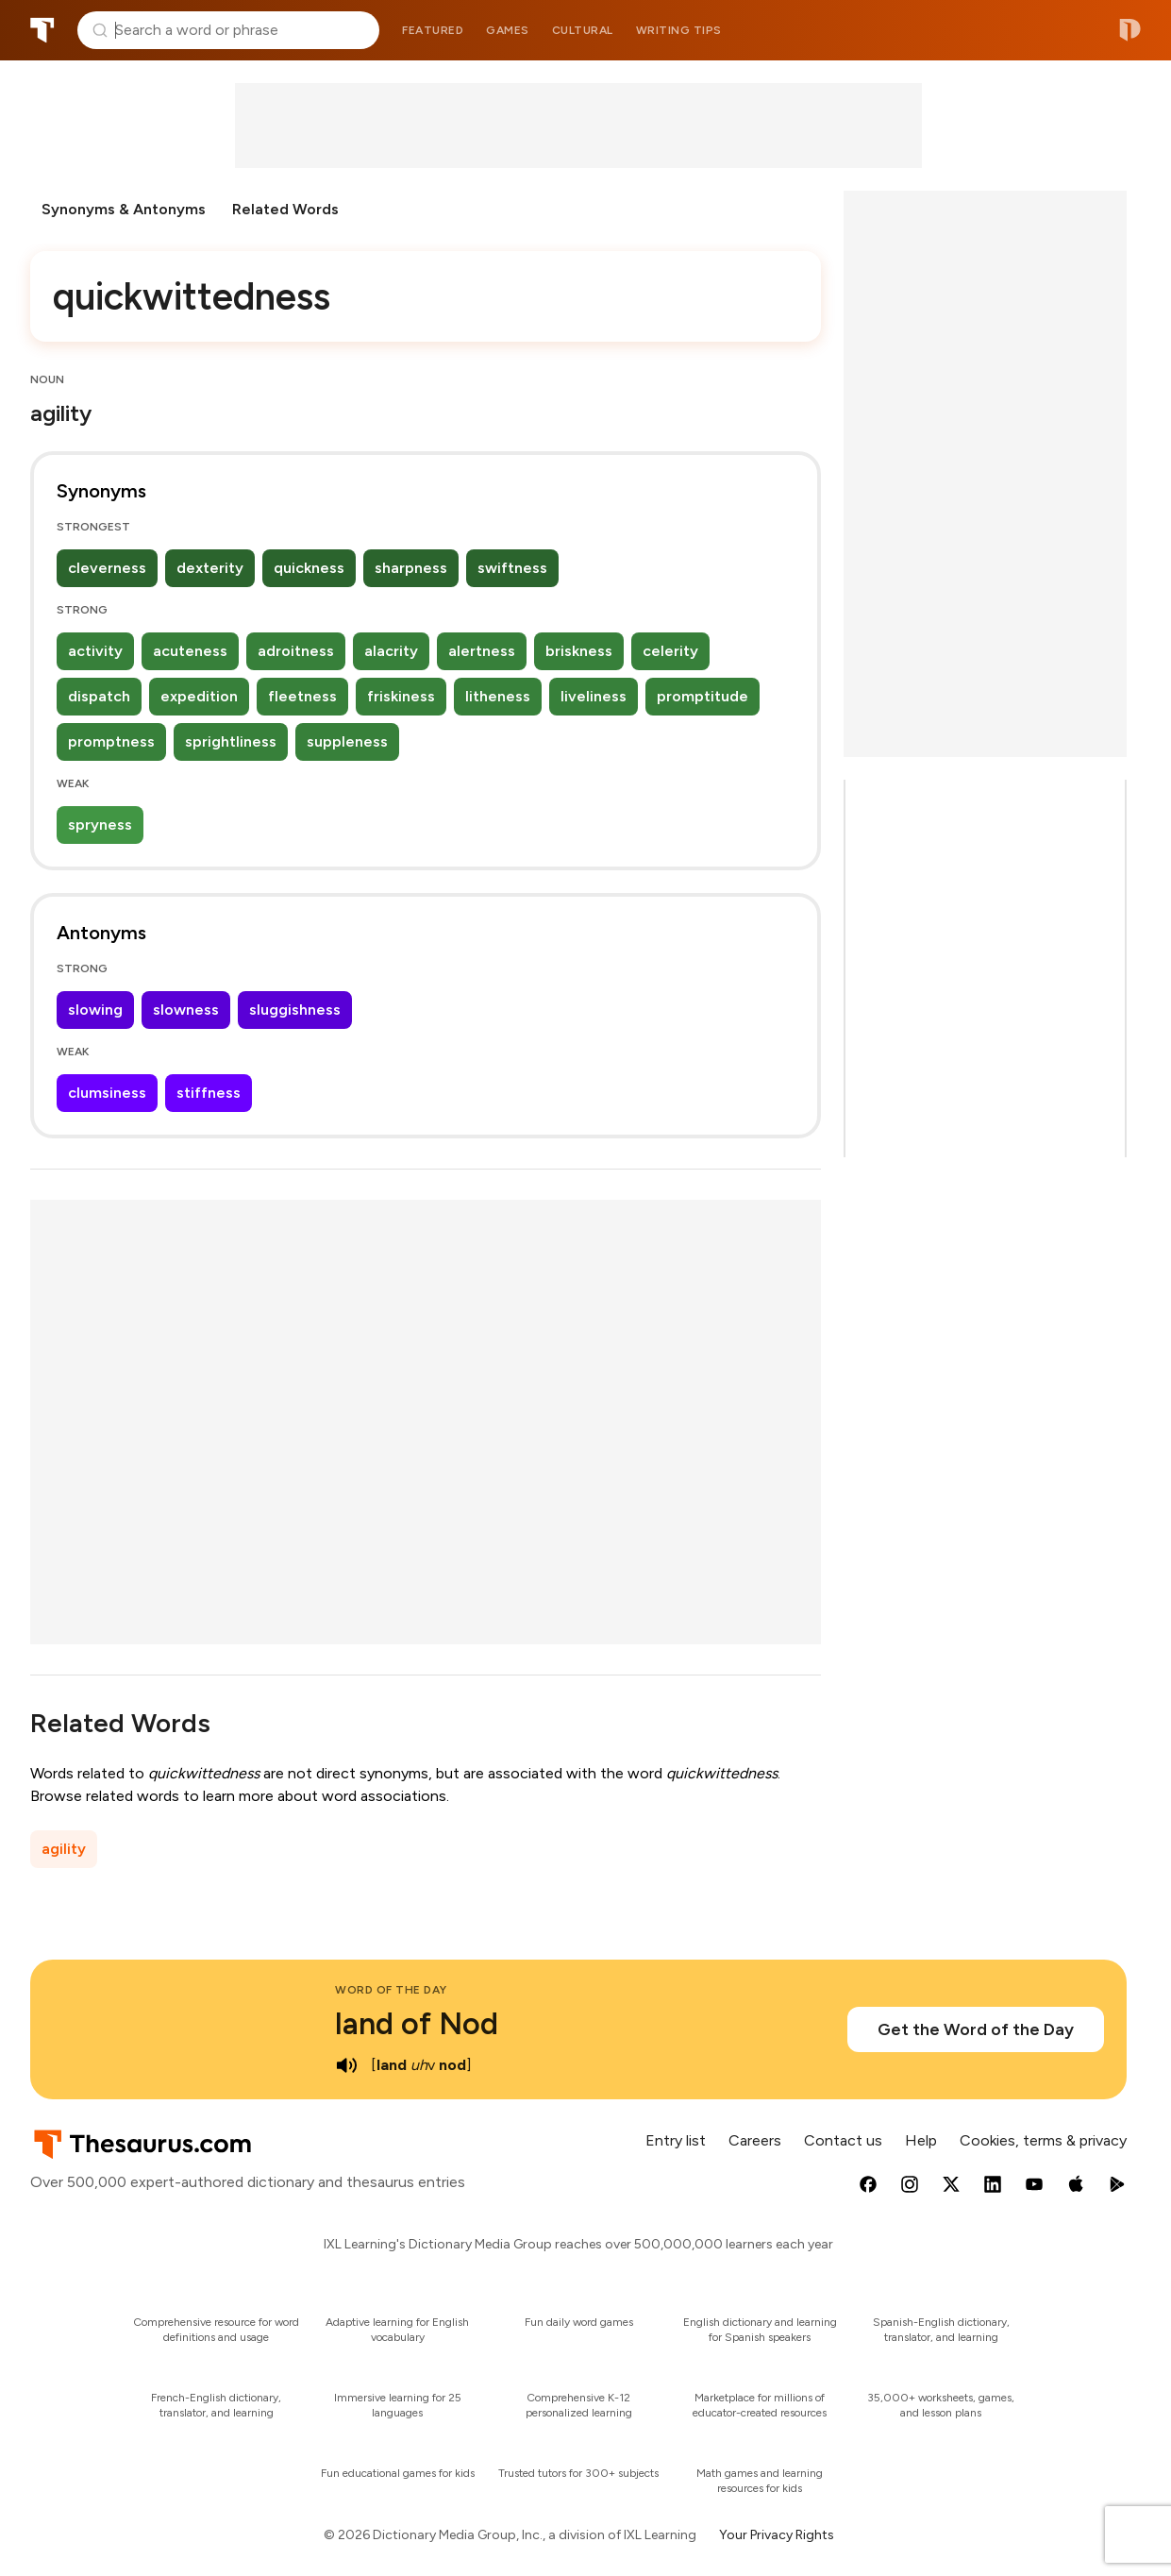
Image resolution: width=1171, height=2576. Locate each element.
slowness (186, 1010)
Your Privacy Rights (776, 2535)
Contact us (843, 2140)
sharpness (411, 568)
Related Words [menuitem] (285, 209)
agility (64, 1849)
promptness (111, 741)
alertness (481, 651)
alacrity (391, 651)
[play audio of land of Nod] (346, 2065)
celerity (670, 651)
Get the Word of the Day (976, 2029)
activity (95, 651)
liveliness (593, 696)
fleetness (302, 696)
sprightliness (230, 741)
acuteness (190, 651)
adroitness (296, 651)
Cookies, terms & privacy (1043, 2140)
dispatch (99, 696)
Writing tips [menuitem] (679, 30)
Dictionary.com (1130, 30)
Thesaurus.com (42, 30)
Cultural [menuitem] (582, 30)
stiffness (208, 1093)
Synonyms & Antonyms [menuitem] (124, 209)
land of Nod (416, 2024)
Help (921, 2140)
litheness (497, 696)
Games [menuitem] (507, 30)
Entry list (675, 2140)
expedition (199, 696)
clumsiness (107, 1093)
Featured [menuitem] (432, 30)
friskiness (401, 696)
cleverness (107, 568)
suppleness (347, 741)
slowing (95, 1010)
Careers (754, 2140)
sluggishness (295, 1010)
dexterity (209, 568)
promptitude (702, 696)
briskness (578, 651)
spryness (100, 824)
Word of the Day (391, 1989)
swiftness (512, 568)
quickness (309, 568)
